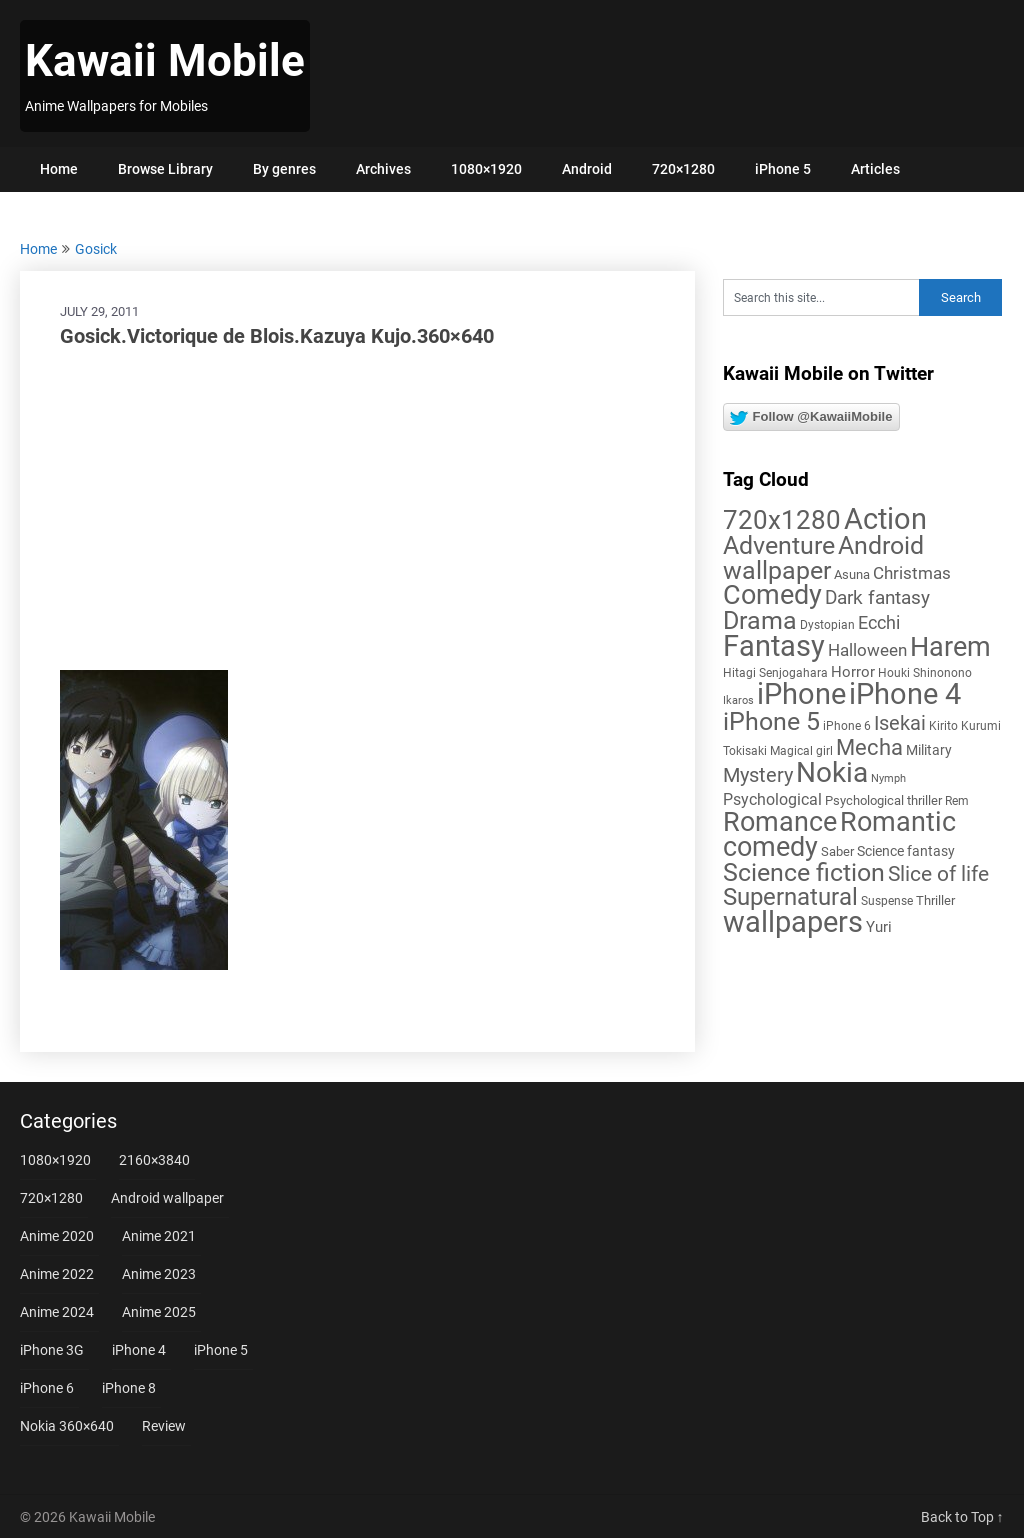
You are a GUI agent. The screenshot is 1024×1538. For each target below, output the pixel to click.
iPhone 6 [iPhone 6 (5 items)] (847, 726)
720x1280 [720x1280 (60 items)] (782, 520)
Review (164, 1426)
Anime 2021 (159, 1236)
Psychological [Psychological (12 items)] (772, 799)
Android (587, 169)
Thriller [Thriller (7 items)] (935, 900)
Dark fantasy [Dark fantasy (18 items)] (877, 598)
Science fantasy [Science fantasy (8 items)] (906, 851)
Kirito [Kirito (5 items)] (943, 726)
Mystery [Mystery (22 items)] (758, 775)
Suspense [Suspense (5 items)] (887, 901)
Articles (875, 169)
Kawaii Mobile (165, 61)
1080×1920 (486, 169)
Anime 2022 (57, 1274)
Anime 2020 (57, 1236)
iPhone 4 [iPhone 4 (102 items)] (905, 694)
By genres (284, 169)
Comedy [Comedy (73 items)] (772, 595)
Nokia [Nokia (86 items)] (832, 772)
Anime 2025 (159, 1312)
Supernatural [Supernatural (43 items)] (790, 897)
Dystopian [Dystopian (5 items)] (827, 625)
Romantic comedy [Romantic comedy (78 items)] (839, 834)
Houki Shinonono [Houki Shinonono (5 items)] (925, 673)
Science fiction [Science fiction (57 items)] (804, 872)
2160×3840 (154, 1160)
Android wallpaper (167, 1198)
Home (59, 169)
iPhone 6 (47, 1388)
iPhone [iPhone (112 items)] (801, 694)
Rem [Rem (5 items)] (957, 801)
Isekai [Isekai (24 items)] (900, 723)
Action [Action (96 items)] (885, 519)
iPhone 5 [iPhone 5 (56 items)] (771, 721)
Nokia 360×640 (67, 1426)
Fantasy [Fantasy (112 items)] (774, 646)
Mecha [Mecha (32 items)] (869, 747)
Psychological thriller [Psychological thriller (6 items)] (883, 800)
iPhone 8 (129, 1388)
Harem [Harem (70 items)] (950, 646)
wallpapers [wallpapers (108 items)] (793, 922)
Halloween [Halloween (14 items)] (867, 650)
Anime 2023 (159, 1274)
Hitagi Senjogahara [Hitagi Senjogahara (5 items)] (775, 673)
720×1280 (683, 169)
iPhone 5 (783, 169)
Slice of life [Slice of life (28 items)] (938, 873)
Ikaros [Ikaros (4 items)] (738, 700)
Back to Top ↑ (962, 1517)
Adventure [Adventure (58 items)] (779, 545)
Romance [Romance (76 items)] (780, 822)
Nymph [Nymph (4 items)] (888, 778)
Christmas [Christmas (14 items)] (912, 573)
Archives (383, 169)
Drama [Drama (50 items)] (760, 620)
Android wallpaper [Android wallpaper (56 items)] (823, 558)
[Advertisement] (357, 510)
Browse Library (165, 169)
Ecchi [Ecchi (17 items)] (879, 622)
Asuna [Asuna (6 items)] (852, 574)
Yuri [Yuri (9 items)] (879, 927)
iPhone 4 (139, 1350)
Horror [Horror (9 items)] (853, 672)
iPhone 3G (52, 1350)
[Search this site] (821, 297)
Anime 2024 (57, 1312)
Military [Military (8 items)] (929, 750)
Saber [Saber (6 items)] (837, 851)
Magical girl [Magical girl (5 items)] (801, 751)
